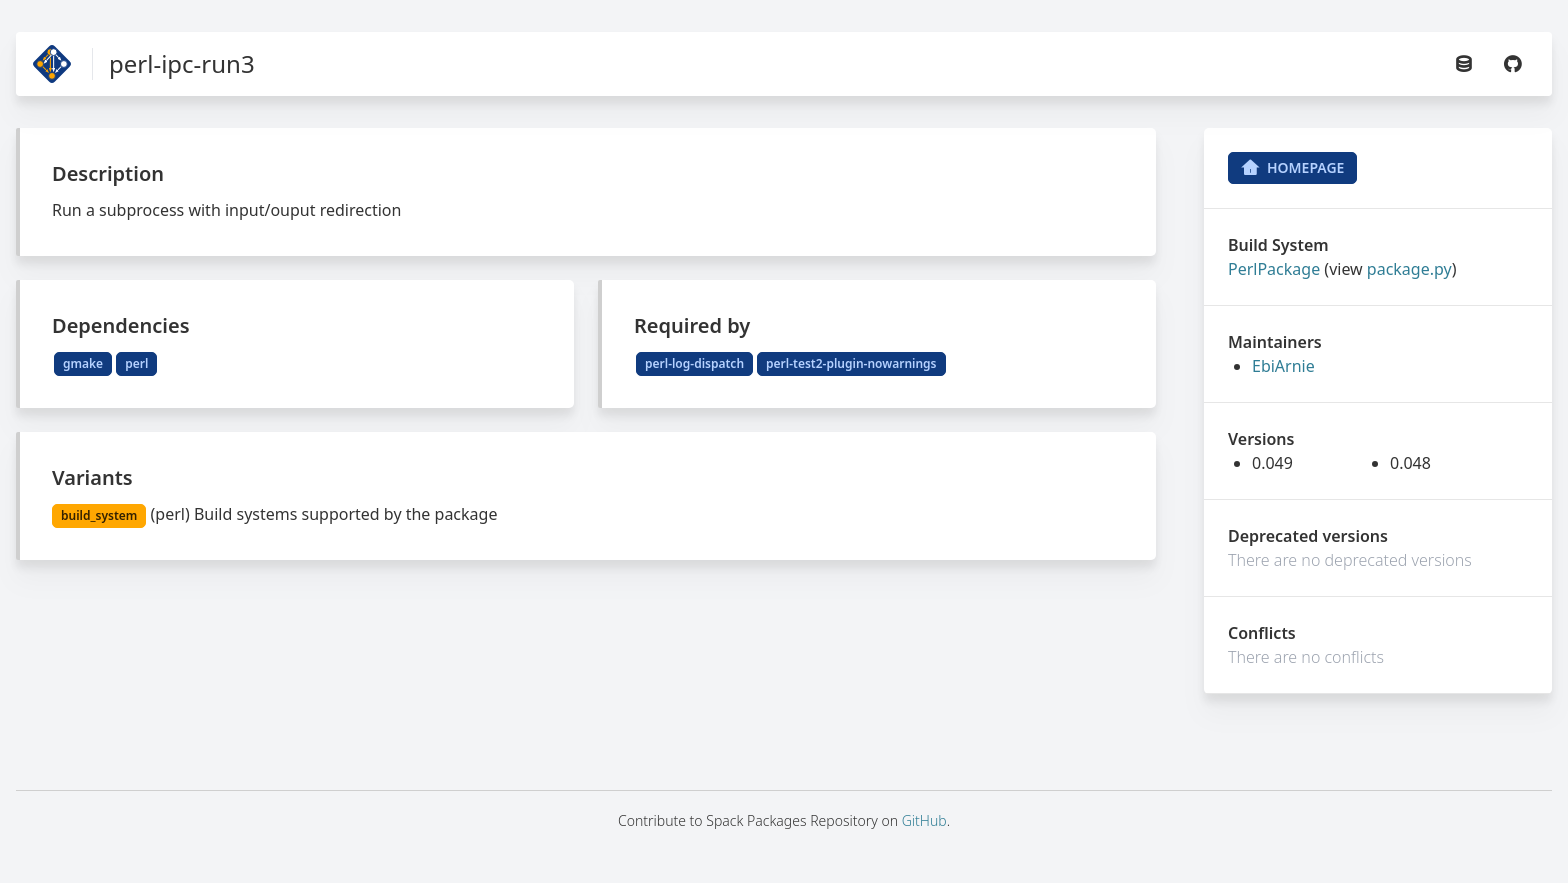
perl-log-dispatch (694, 363)
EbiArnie (1283, 366)
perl (136, 363)
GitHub (924, 820)
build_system (99, 515)
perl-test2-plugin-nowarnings (851, 363)
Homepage (1292, 168)
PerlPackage (1274, 269)
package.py (1409, 269)
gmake (83, 363)
